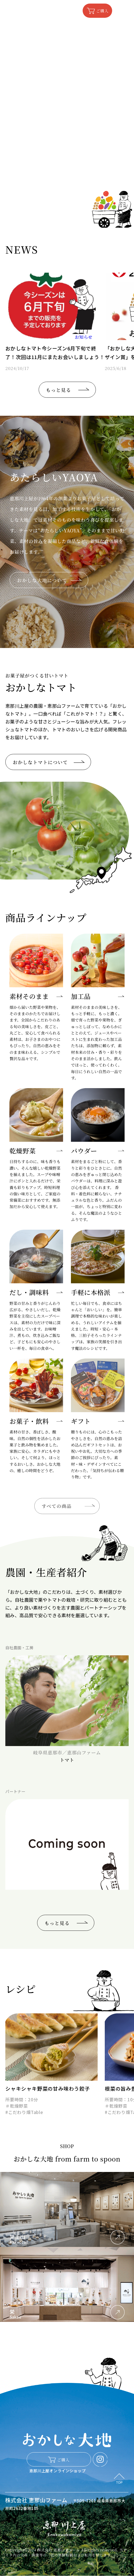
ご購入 (102, 10)
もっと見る (58, 390)
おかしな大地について (42, 580)
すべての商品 (68, 1506)
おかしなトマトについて (40, 762)
